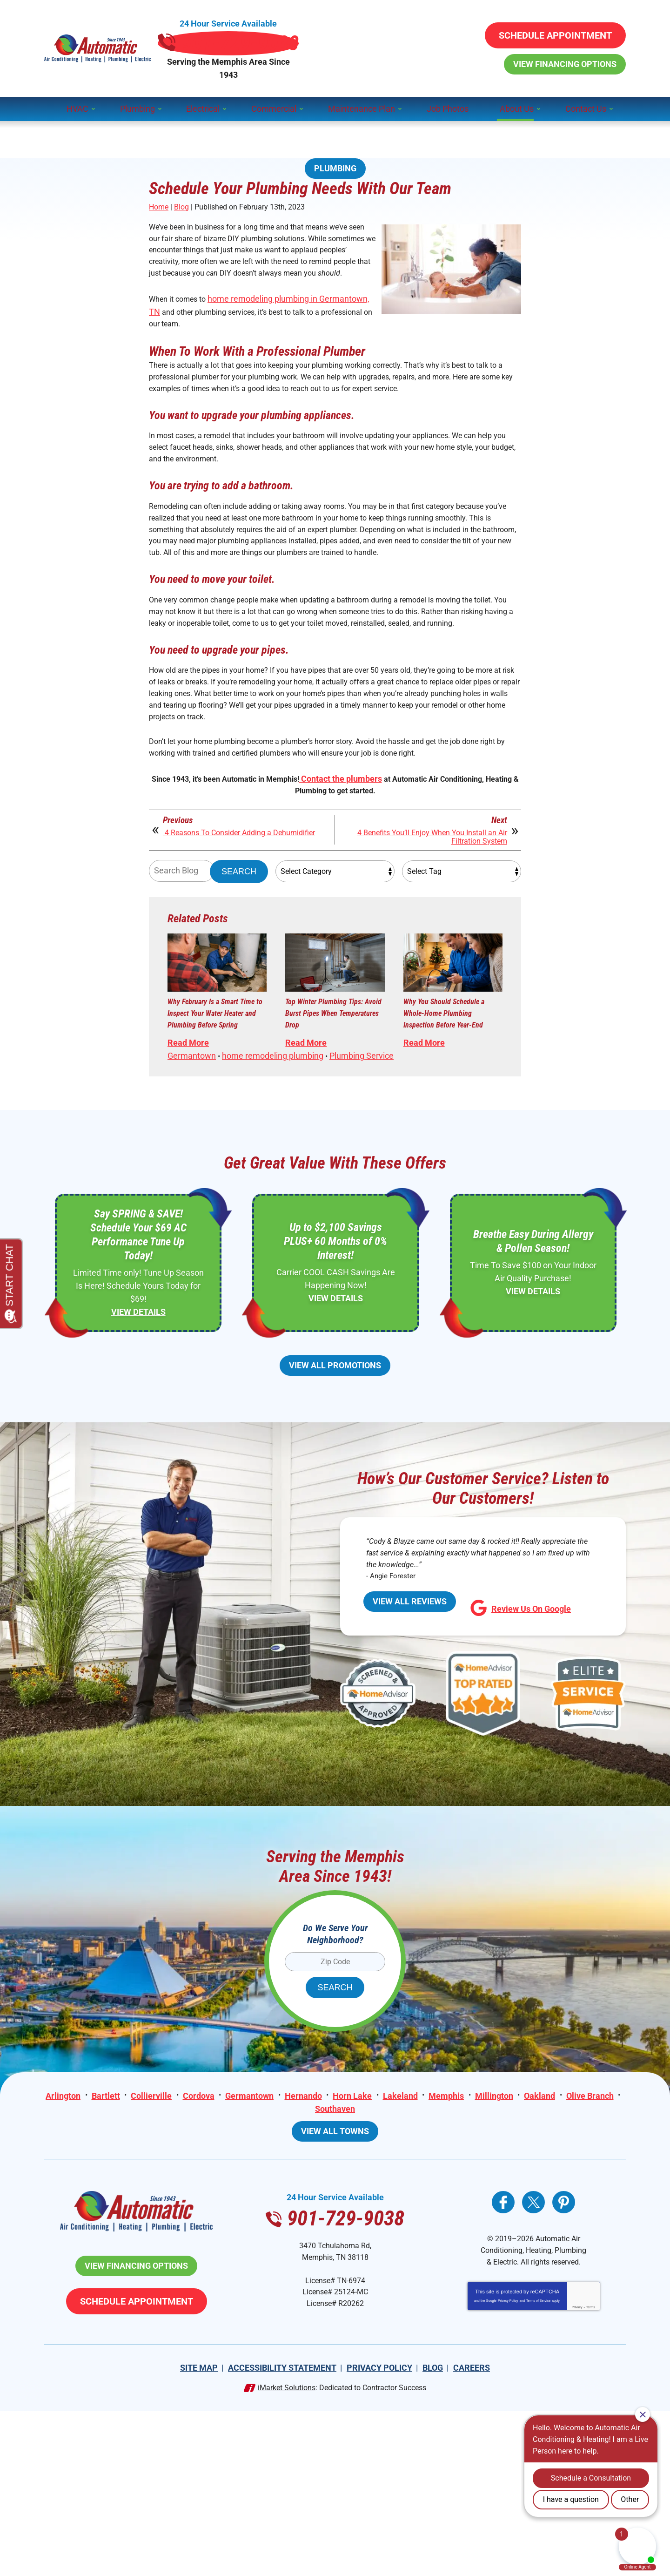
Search (238, 965)
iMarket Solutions (286, 2553)
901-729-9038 (335, 33)
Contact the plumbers (360, 863)
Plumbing (335, 138)
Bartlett (133, 2240)
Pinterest (563, 2349)
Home (158, 207)
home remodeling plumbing (273, 1186)
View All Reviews (410, 1754)
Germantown (192, 1186)
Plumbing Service (362, 1186)
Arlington (89, 2240)
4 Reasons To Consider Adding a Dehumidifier (223, 929)
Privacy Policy (508, 2470)
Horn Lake (381, 2240)
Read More (188, 1160)
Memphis (476, 2240)
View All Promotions (335, 1507)
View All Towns (335, 2278)
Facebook (503, 2349)
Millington (525, 2240)
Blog (181, 207)
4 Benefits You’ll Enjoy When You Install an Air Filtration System (423, 929)
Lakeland (430, 2240)
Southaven (364, 2253)
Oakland (570, 2240)
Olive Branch (309, 2253)
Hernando (332, 2240)
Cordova (226, 2240)
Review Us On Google (520, 1756)
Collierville (178, 2240)
